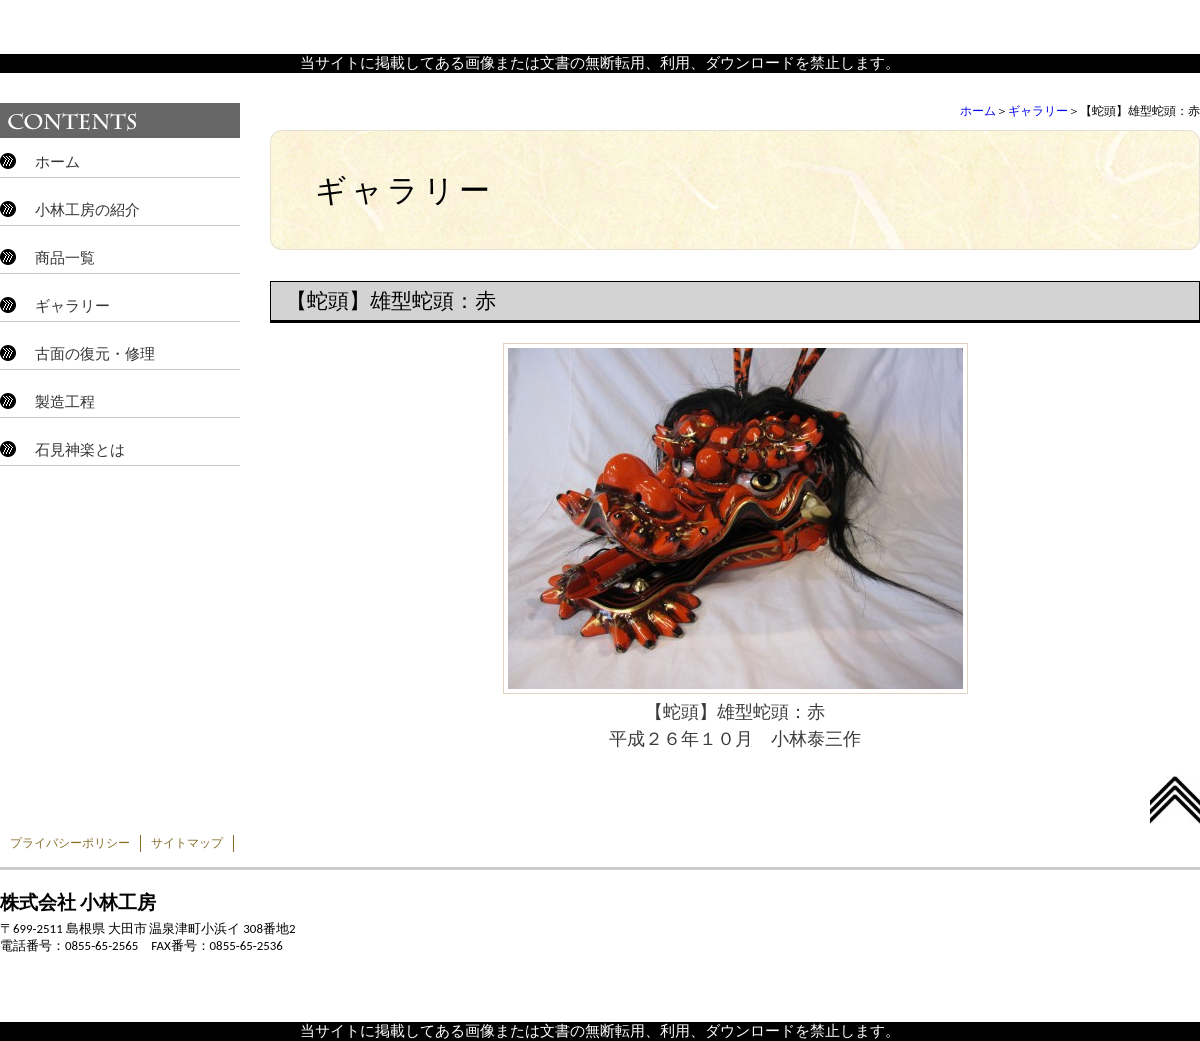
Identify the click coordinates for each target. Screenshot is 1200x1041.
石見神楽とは (80, 450)
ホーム (978, 111)
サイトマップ (187, 843)
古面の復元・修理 (95, 354)
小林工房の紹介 (87, 210)
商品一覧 (65, 258)
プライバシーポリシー (70, 843)
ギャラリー (1038, 111)
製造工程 (65, 402)
